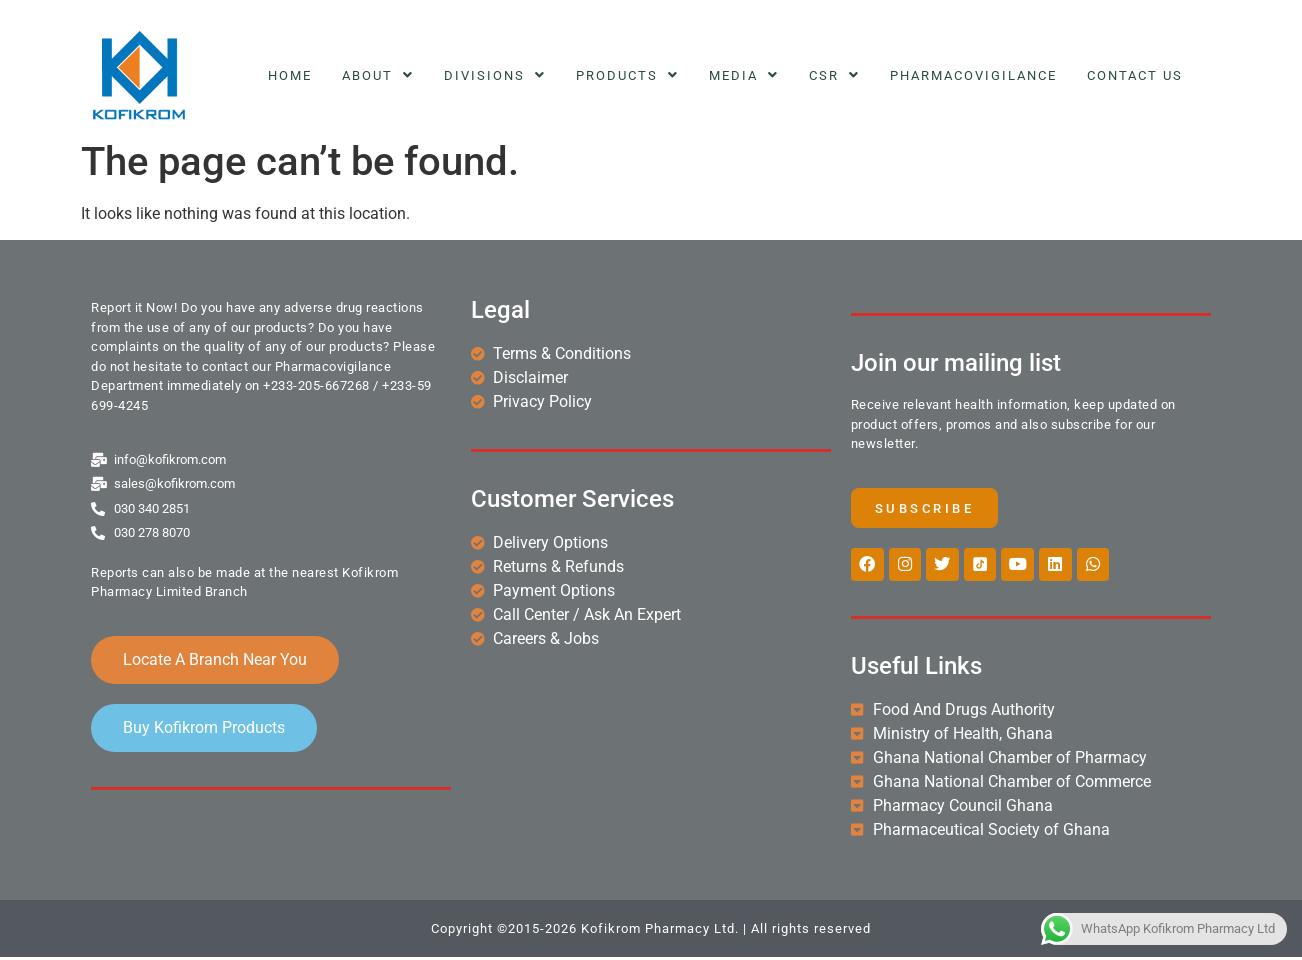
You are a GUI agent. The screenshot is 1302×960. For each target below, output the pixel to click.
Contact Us (1135, 75)
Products (627, 75)
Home (290, 75)
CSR (834, 75)
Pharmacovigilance (973, 75)
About (378, 75)
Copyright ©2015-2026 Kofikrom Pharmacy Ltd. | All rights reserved (651, 931)
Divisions (495, 75)
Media (744, 75)
